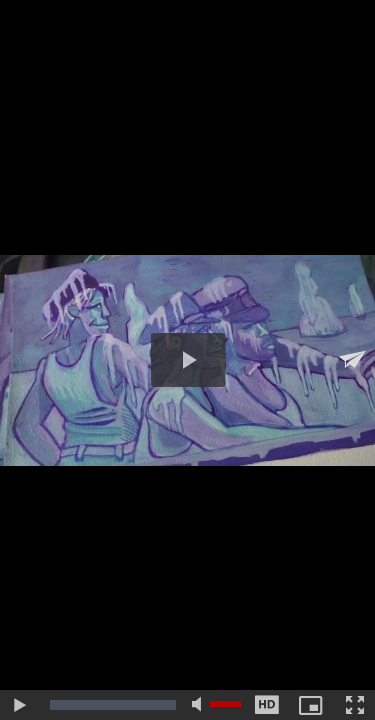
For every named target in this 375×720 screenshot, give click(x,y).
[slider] (113, 705)
